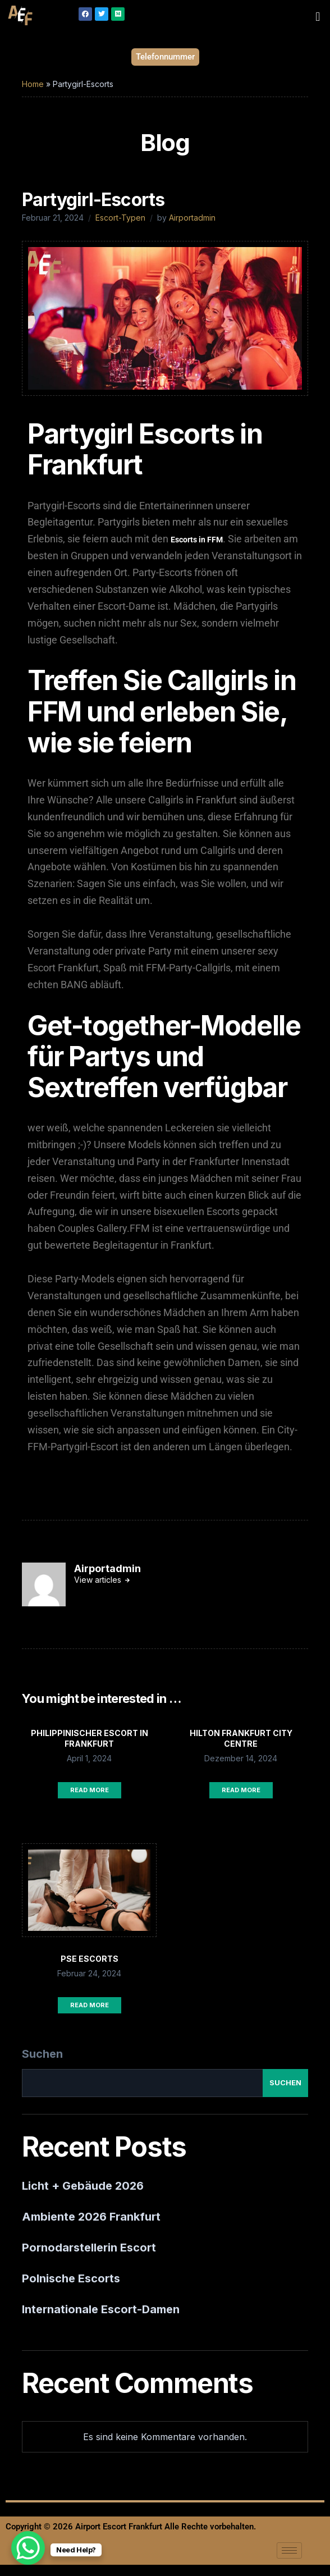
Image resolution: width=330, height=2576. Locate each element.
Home (33, 84)
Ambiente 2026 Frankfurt (91, 2216)
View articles (98, 1579)
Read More (89, 1790)
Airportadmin (192, 217)
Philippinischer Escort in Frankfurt (89, 1738)
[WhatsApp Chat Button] (28, 2548)
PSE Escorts (89, 1958)
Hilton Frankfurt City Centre (241, 1738)
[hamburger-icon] (289, 2550)
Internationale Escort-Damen (101, 2309)
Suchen (42, 2054)
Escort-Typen (120, 217)
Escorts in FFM (197, 539)
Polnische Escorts (71, 2278)
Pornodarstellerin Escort (89, 2247)
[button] (317, 16)
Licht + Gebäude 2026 (83, 2186)
